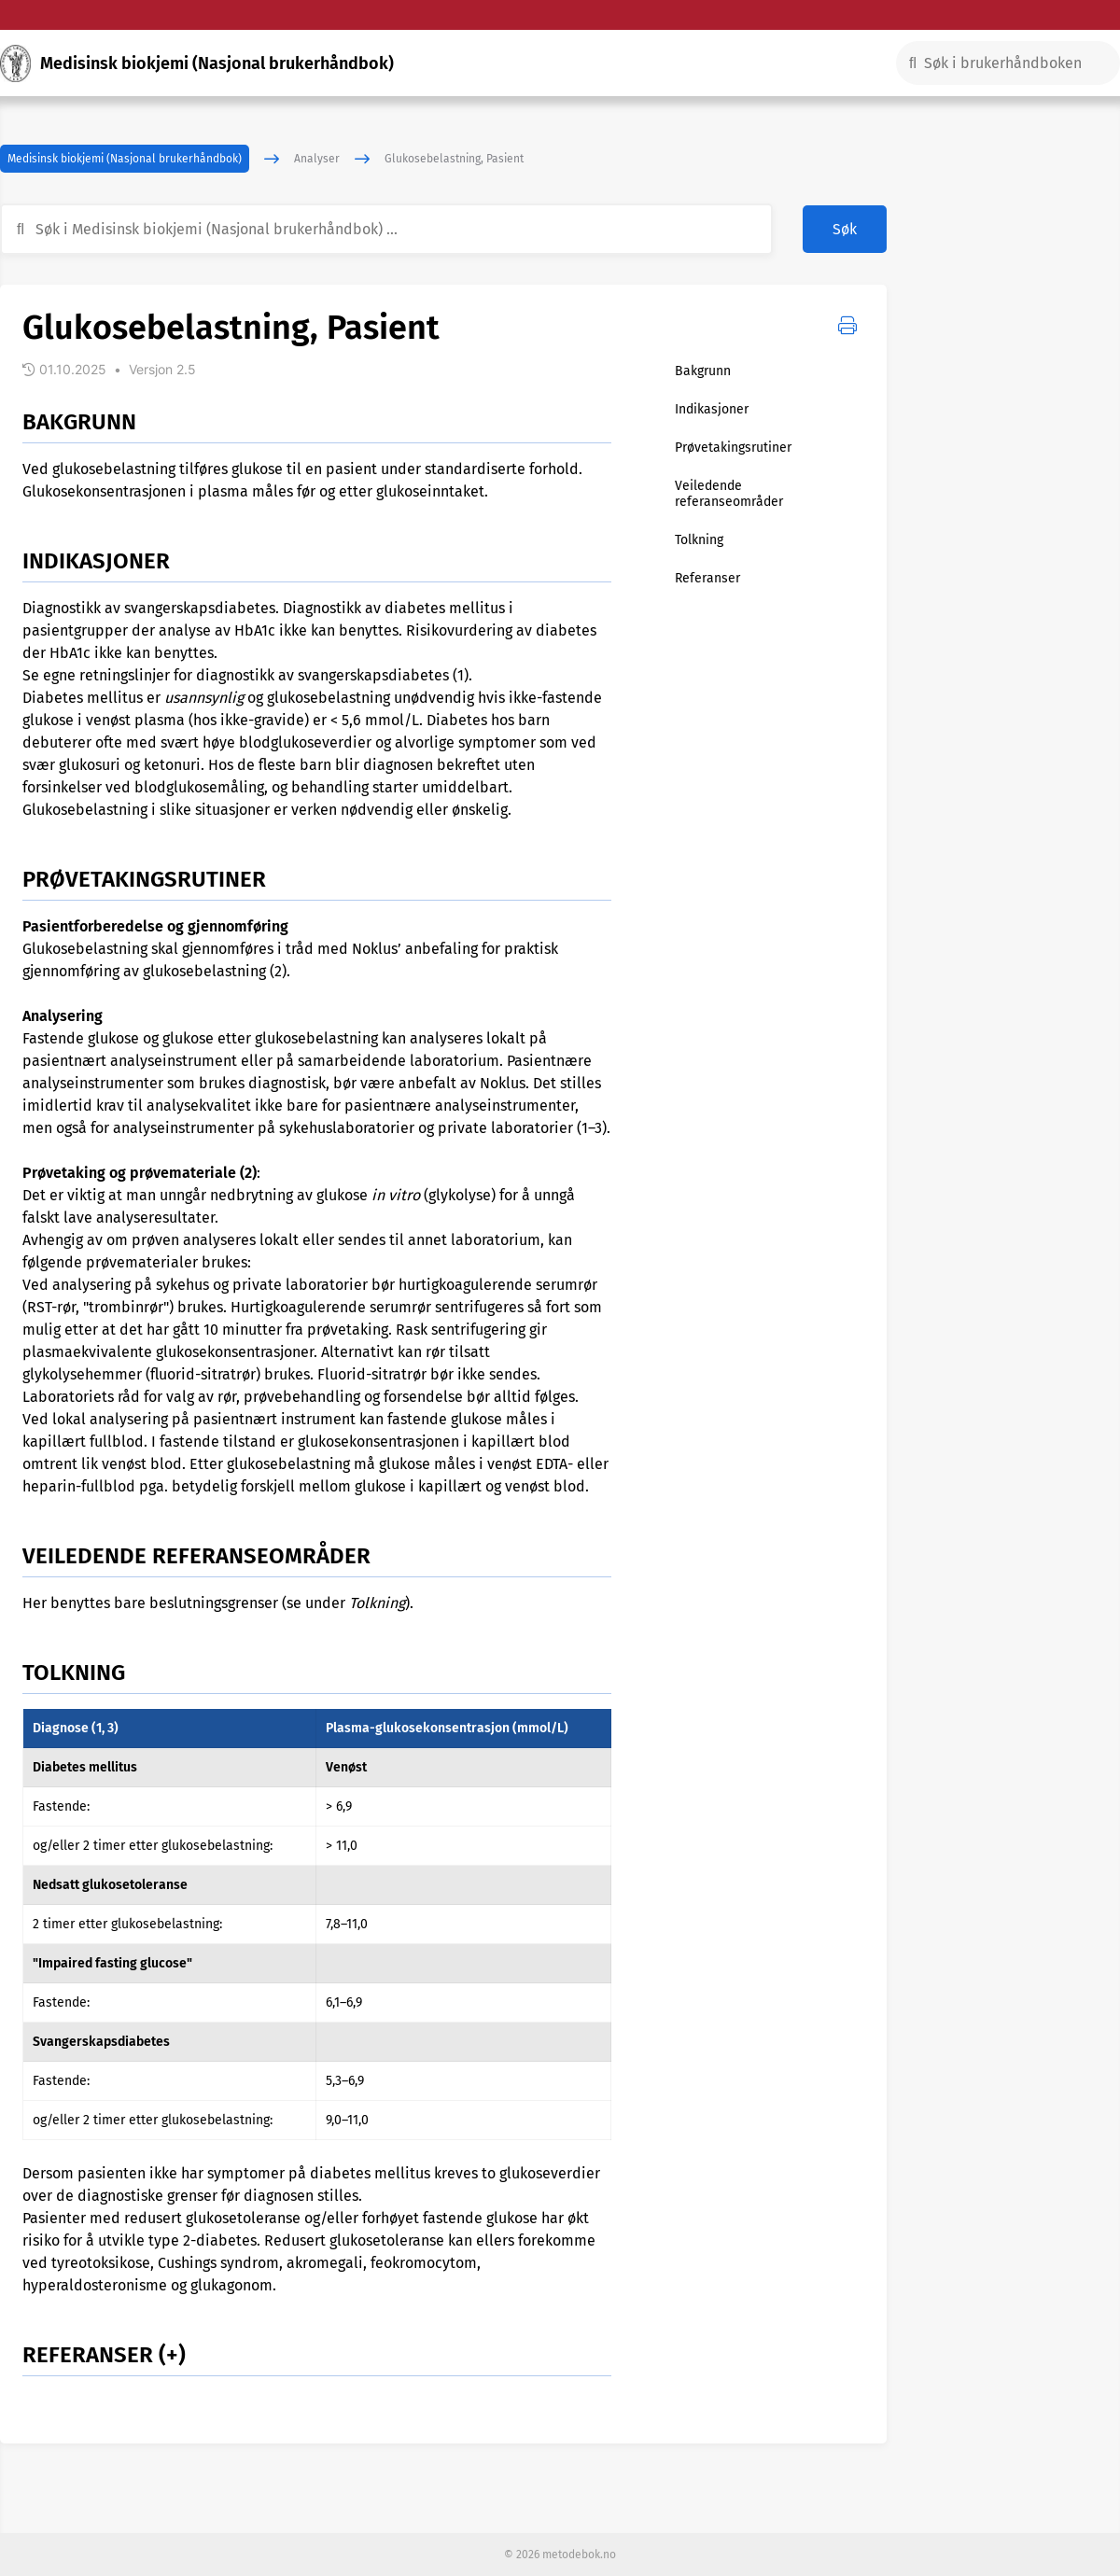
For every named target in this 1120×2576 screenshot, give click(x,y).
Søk (845, 229)
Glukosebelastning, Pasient (454, 158)
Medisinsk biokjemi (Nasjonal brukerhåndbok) (124, 158)
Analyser (317, 158)
